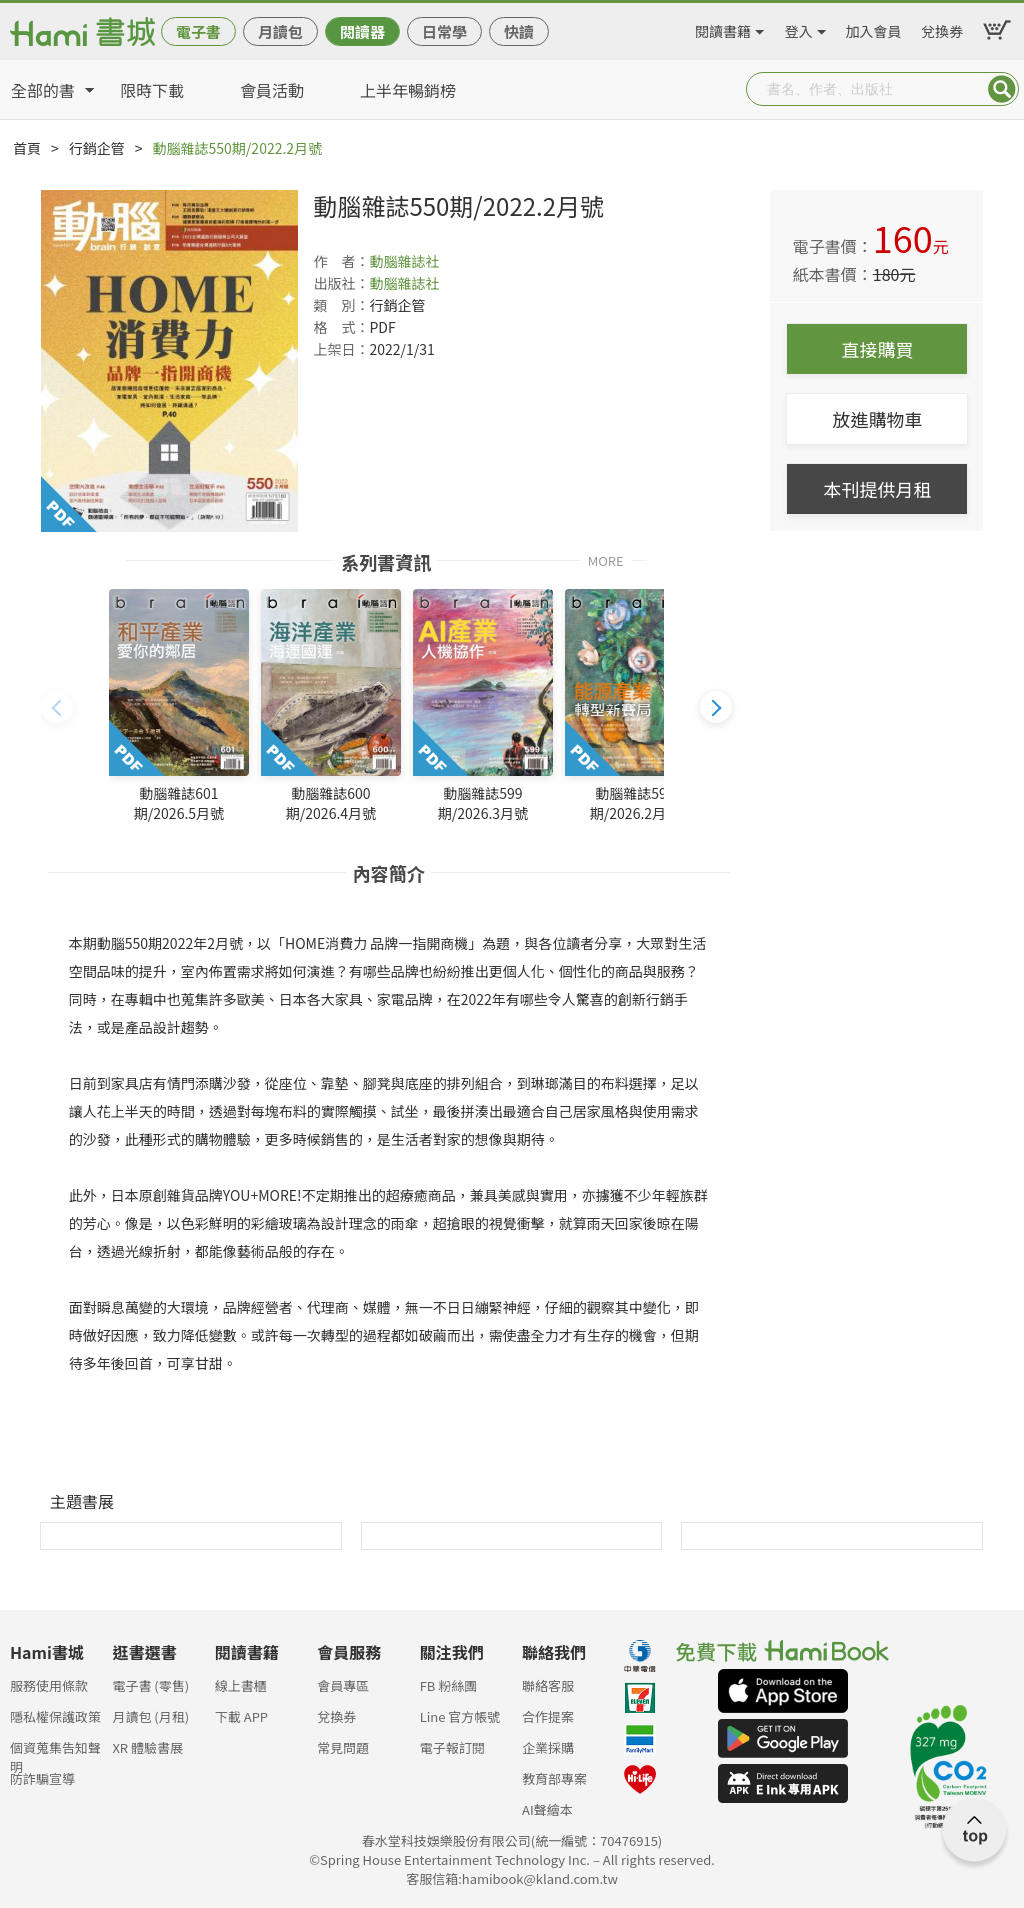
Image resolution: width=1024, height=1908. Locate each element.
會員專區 (343, 1685)
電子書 (198, 31)
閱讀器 (362, 31)
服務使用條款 (49, 1685)
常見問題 (343, 1747)
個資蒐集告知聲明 (55, 1753)
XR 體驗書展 (147, 1747)
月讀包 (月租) (150, 1716)
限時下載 (152, 90)
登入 (799, 28)
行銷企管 (97, 148)
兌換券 (942, 28)
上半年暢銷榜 (408, 90)
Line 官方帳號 (460, 1716)
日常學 (444, 31)
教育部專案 (554, 1778)
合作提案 (548, 1716)
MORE (606, 559)
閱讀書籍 (723, 28)
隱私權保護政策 (55, 1716)
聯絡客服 (548, 1685)
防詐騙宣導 (42, 1778)
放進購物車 (877, 419)
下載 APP (241, 1716)
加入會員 (874, 28)
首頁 (27, 148)
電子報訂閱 (452, 1747)
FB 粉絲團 (449, 1685)
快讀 (519, 31)
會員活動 (272, 90)
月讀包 (280, 31)
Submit (1002, 89)
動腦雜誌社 (404, 261)
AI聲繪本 (547, 1809)
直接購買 (877, 349)
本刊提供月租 (877, 489)
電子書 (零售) (150, 1685)
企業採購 (548, 1747)
